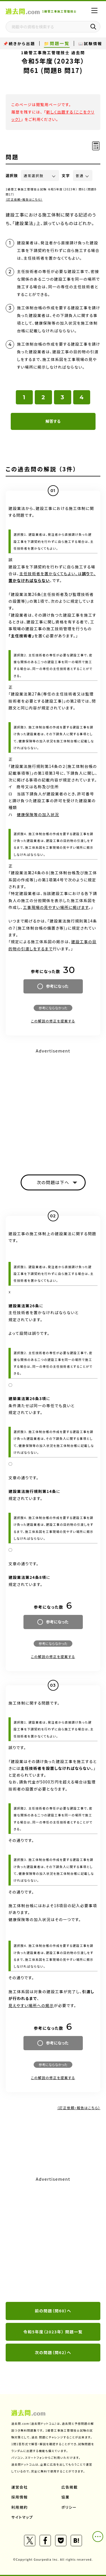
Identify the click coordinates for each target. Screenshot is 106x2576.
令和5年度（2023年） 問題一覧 (53, 2332)
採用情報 (19, 2497)
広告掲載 (69, 2487)
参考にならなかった (52, 1007)
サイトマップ (22, 2517)
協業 (65, 2497)
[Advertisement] (53, 2239)
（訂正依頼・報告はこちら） (24, 199)
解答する (53, 421)
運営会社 (19, 2487)
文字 (66, 175)
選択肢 (12, 175)
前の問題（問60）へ (53, 2311)
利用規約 (19, 2507)
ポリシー (69, 2507)
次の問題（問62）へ (53, 2352)
